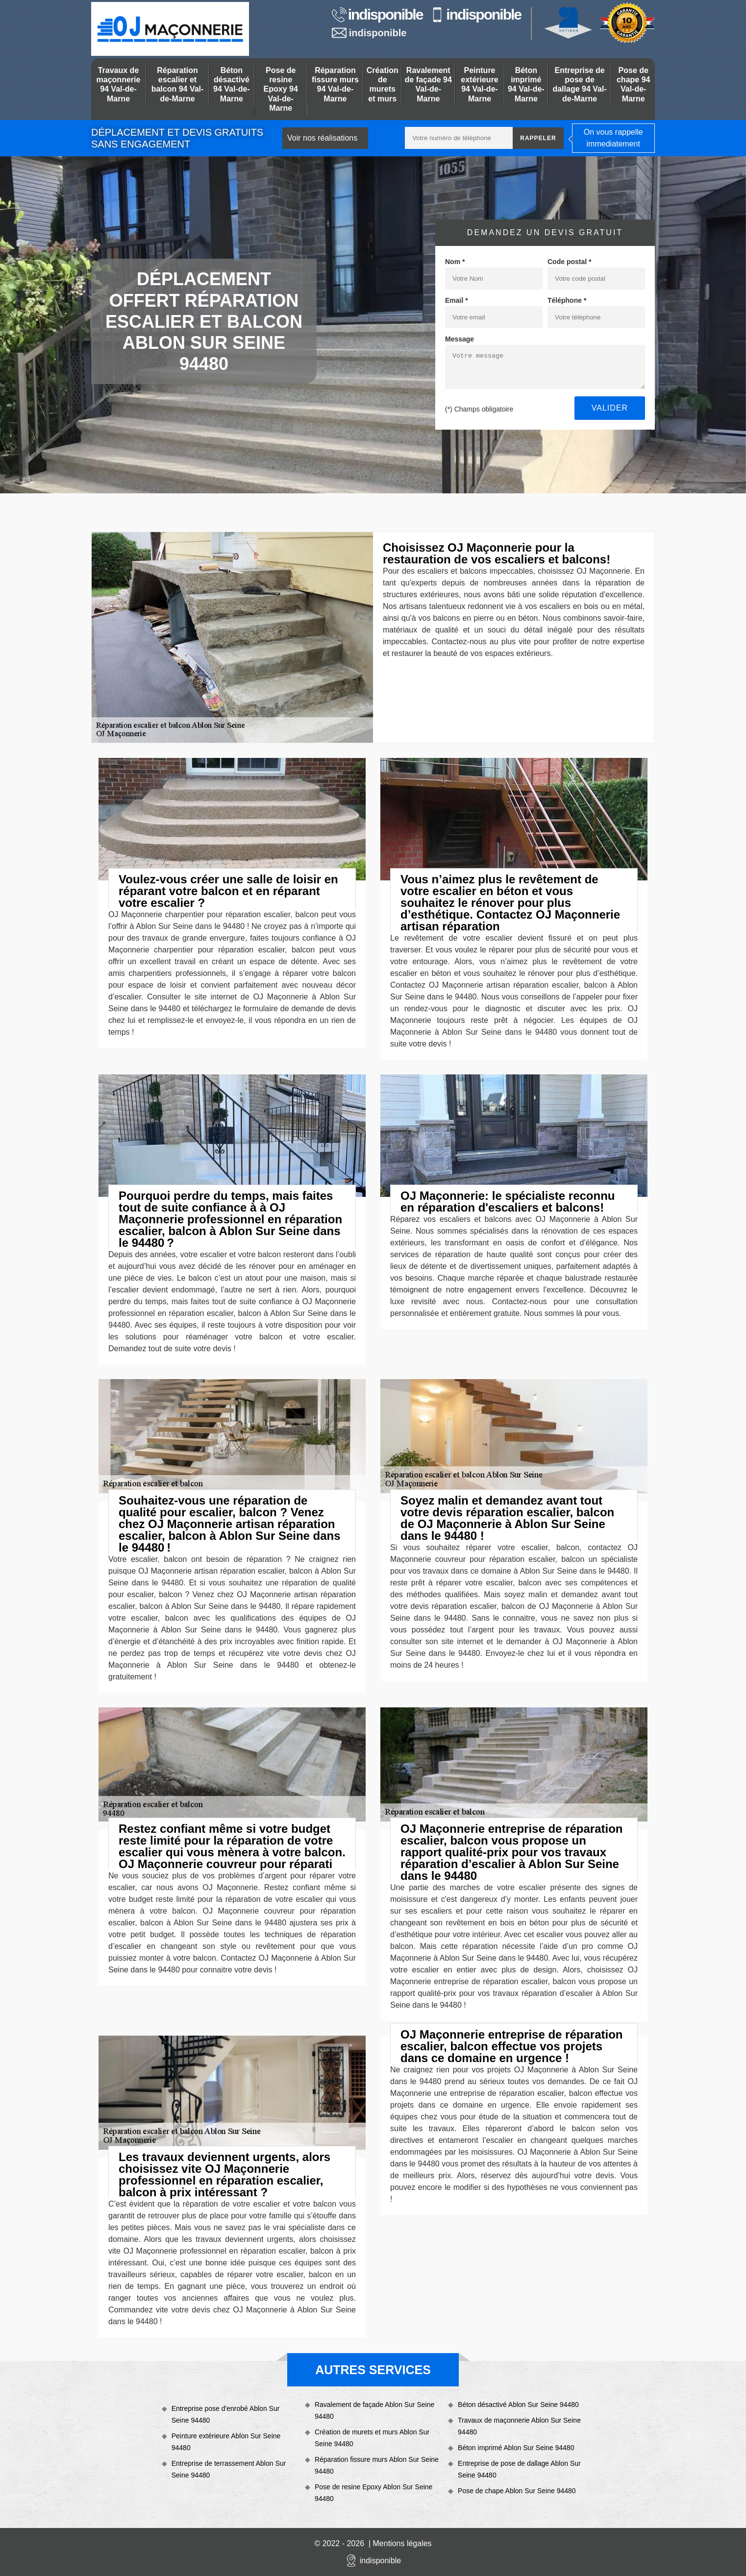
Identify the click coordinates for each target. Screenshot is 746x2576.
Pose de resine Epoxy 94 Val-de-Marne (281, 89)
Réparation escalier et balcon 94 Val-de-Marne (177, 84)
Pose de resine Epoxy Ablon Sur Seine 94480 (374, 2493)
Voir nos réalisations (322, 138)
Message (459, 339)
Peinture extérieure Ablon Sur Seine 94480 (226, 2442)
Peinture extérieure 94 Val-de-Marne (479, 84)
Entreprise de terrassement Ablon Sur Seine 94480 (229, 2469)
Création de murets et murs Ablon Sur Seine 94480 (372, 2438)
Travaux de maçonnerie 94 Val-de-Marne (119, 84)
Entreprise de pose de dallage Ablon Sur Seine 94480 (519, 2469)
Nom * (455, 262)
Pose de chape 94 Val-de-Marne (633, 84)
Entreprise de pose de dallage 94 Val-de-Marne (579, 84)
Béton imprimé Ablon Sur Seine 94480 (516, 2448)
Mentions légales (402, 2543)
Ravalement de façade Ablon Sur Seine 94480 (374, 2410)
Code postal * (569, 262)
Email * (456, 300)
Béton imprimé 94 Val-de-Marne (526, 84)
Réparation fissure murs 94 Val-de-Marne (335, 84)
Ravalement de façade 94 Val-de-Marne (428, 84)
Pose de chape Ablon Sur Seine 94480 (517, 2491)
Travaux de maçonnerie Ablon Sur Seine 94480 (519, 2426)
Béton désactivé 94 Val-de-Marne (231, 84)
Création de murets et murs (382, 84)
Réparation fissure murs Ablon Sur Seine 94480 (377, 2465)
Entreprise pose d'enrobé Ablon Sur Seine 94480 (226, 2414)
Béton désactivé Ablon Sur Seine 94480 (518, 2404)
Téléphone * (566, 300)
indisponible (377, 14)
